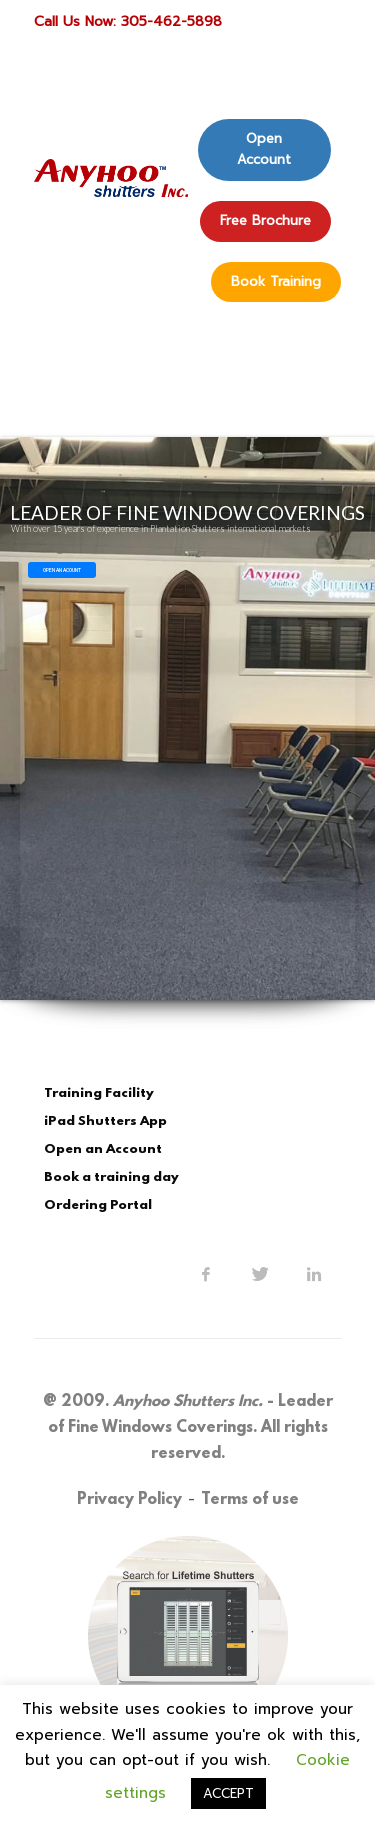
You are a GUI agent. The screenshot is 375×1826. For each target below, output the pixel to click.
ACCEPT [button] (228, 1793)
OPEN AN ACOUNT (62, 570)
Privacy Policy (129, 1500)
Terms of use (250, 1500)
